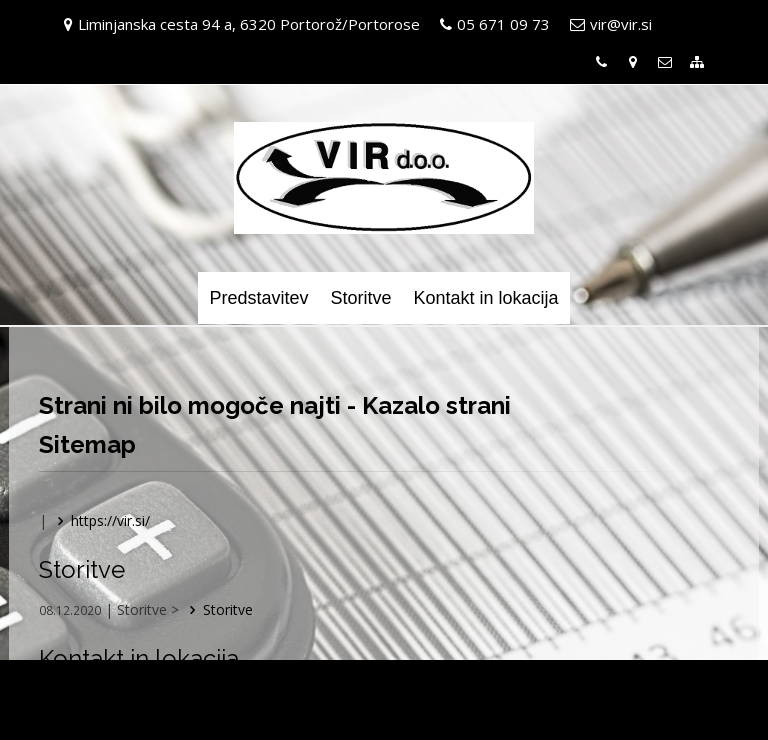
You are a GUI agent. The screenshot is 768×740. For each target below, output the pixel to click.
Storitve (360, 298)
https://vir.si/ (100, 520)
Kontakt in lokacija (485, 298)
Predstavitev (258, 298)
